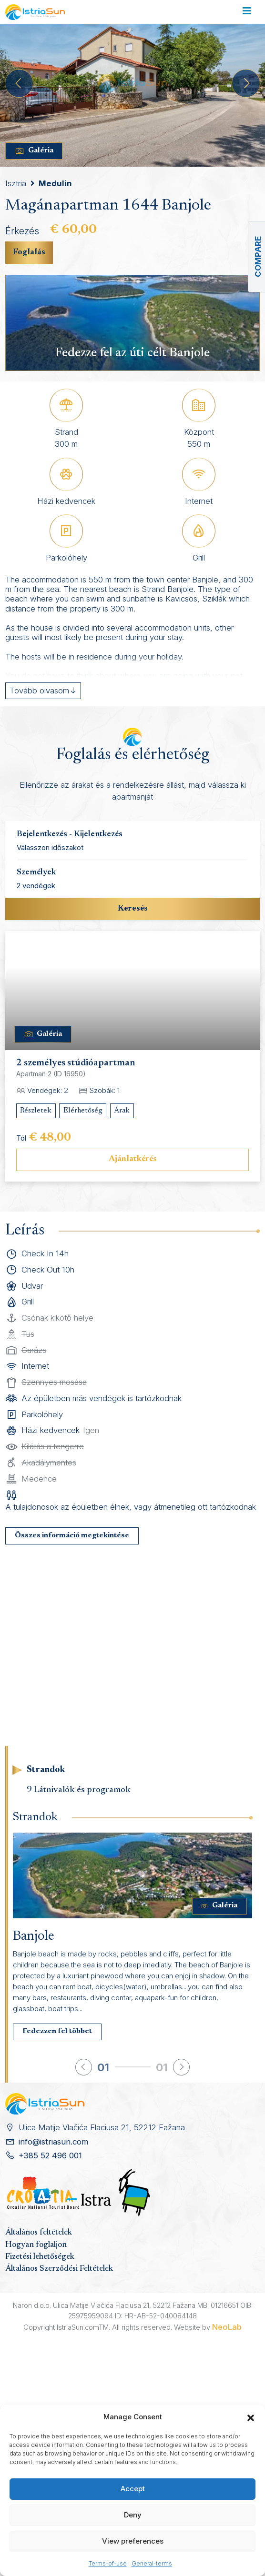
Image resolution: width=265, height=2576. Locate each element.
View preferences (132, 2541)
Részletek (35, 1110)
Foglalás (29, 252)
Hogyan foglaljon (36, 2245)
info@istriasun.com (53, 2141)
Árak (122, 1110)
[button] (250, 2417)
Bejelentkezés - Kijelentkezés (69, 834)
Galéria (34, 151)
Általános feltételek (38, 2232)
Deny (133, 2514)
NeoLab (227, 2327)
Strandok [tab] (46, 1769)
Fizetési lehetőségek (39, 2257)
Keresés (133, 908)
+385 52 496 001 (50, 2155)
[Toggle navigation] (247, 12)
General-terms (152, 2563)
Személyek (36, 872)
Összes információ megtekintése (72, 1535)
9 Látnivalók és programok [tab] (79, 1789)
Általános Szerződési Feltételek (59, 2269)
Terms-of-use (108, 2563)
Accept (133, 2488)
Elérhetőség (82, 1110)
